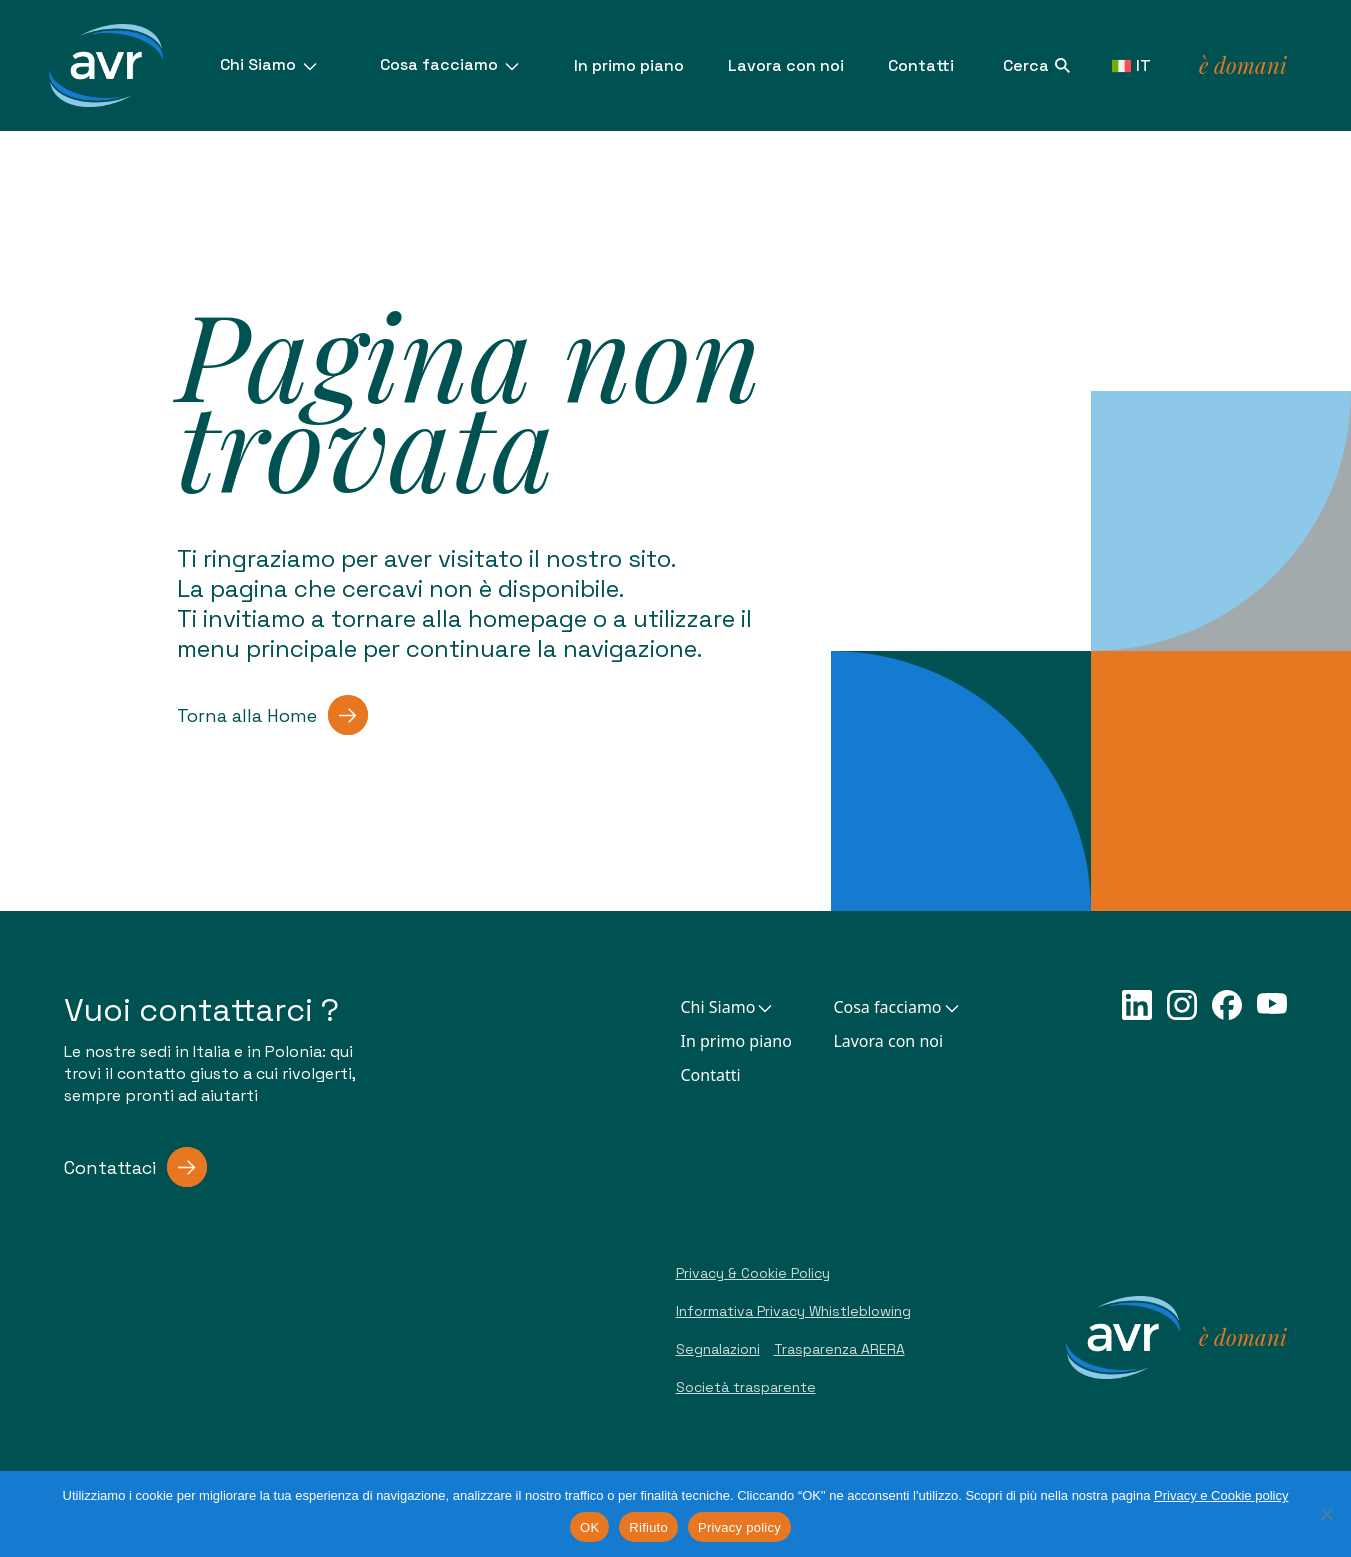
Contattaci (135, 1167)
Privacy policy (739, 1527)
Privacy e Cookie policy (1221, 1495)
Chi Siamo (270, 64)
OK (589, 1527)
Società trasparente (746, 1387)
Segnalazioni (718, 1349)
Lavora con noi (786, 65)
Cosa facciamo (451, 64)
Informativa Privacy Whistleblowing (793, 1311)
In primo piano (629, 65)
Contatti (921, 65)
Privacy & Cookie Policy (753, 1273)
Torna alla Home (272, 715)
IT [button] (1131, 65)
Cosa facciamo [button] (897, 1007)
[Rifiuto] (1326, 1514)
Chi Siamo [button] (728, 1007)
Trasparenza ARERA (839, 1349)
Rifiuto (648, 1527)
